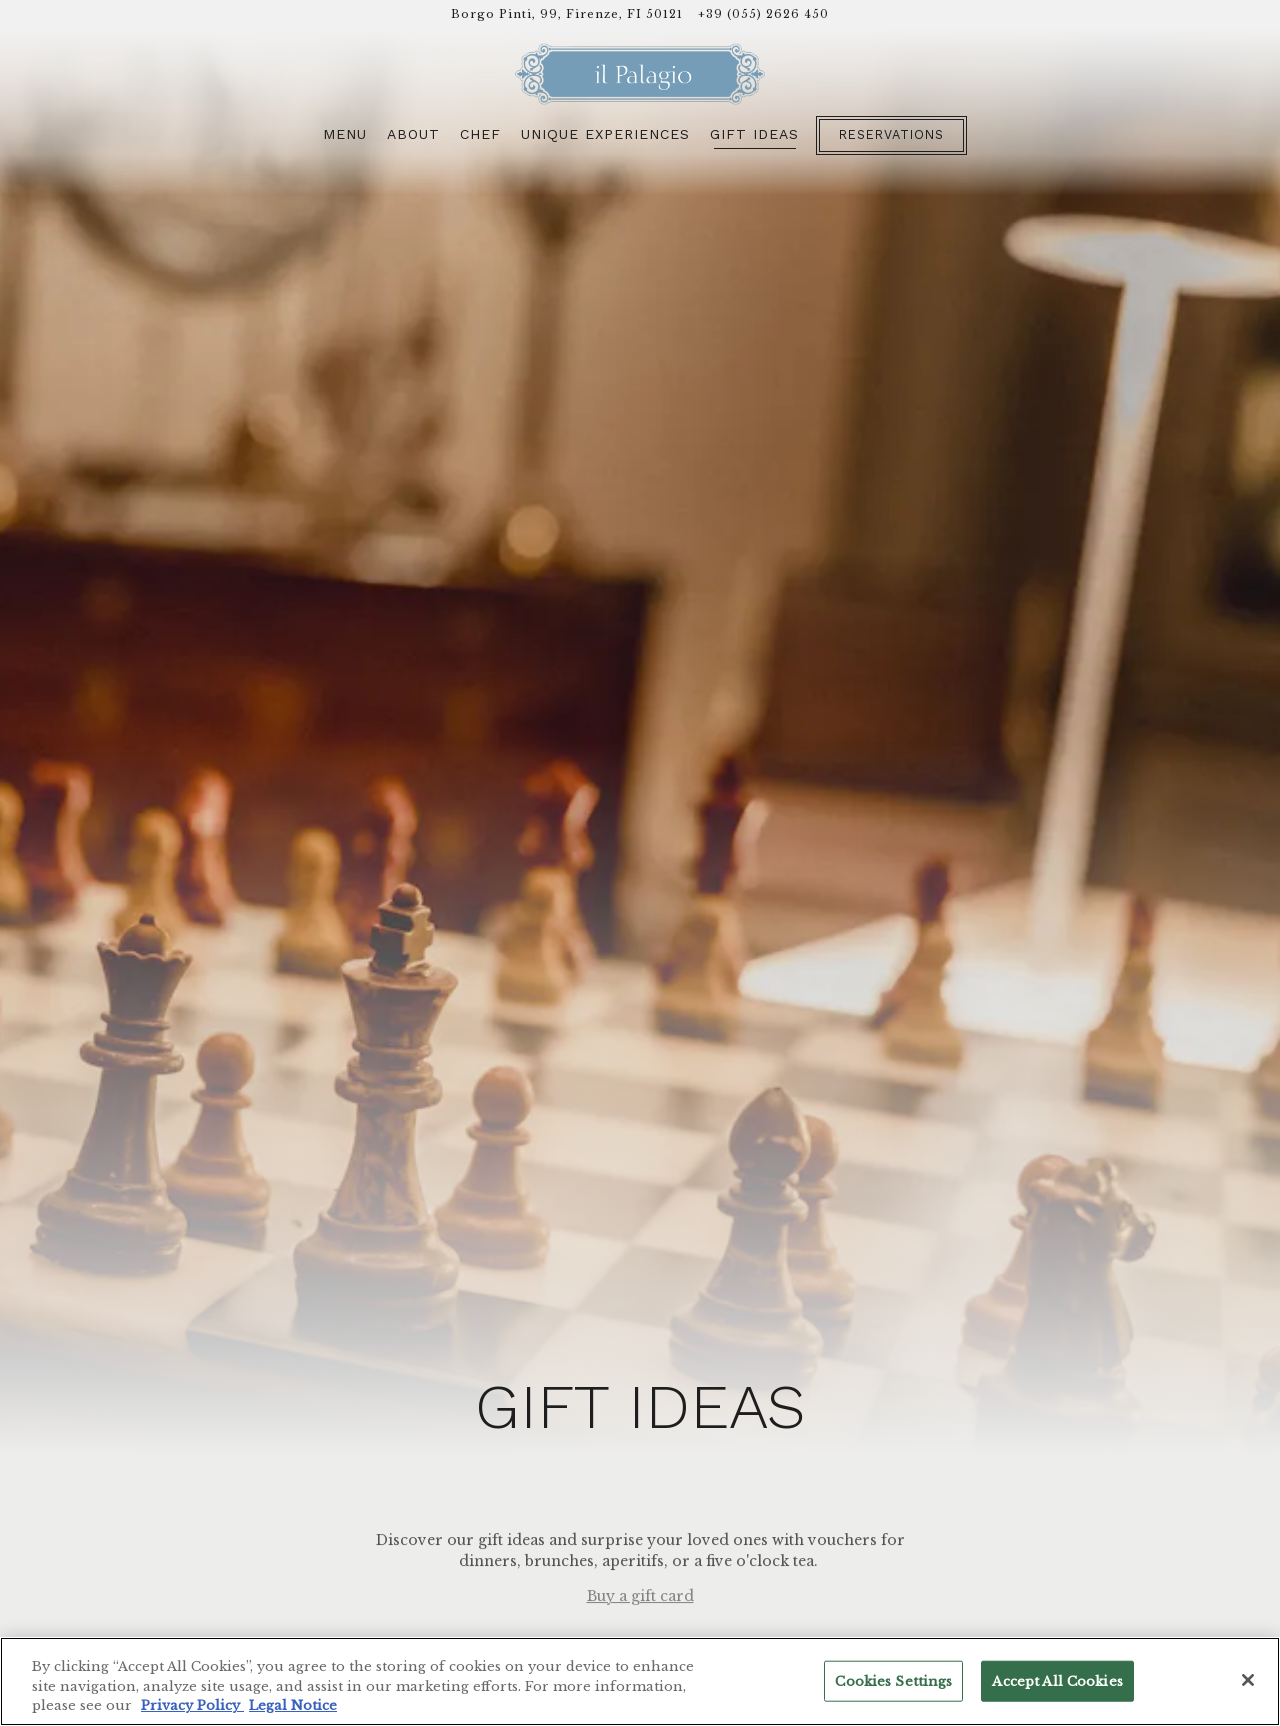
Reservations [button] (891, 134)
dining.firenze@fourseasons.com (690, 1608)
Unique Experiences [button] (605, 134)
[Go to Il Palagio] (567, 14)
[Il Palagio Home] (640, 73)
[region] (640, 1681)
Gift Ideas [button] (754, 134)
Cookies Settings (893, 1680)
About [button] (413, 134)
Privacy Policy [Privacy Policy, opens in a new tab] (192, 1705)
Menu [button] (345, 134)
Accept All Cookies (1057, 1680)
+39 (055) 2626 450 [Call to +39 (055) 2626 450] (763, 14)
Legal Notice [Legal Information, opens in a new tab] (293, 1705)
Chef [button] (480, 134)
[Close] (1248, 1680)
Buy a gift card (640, 1503)
